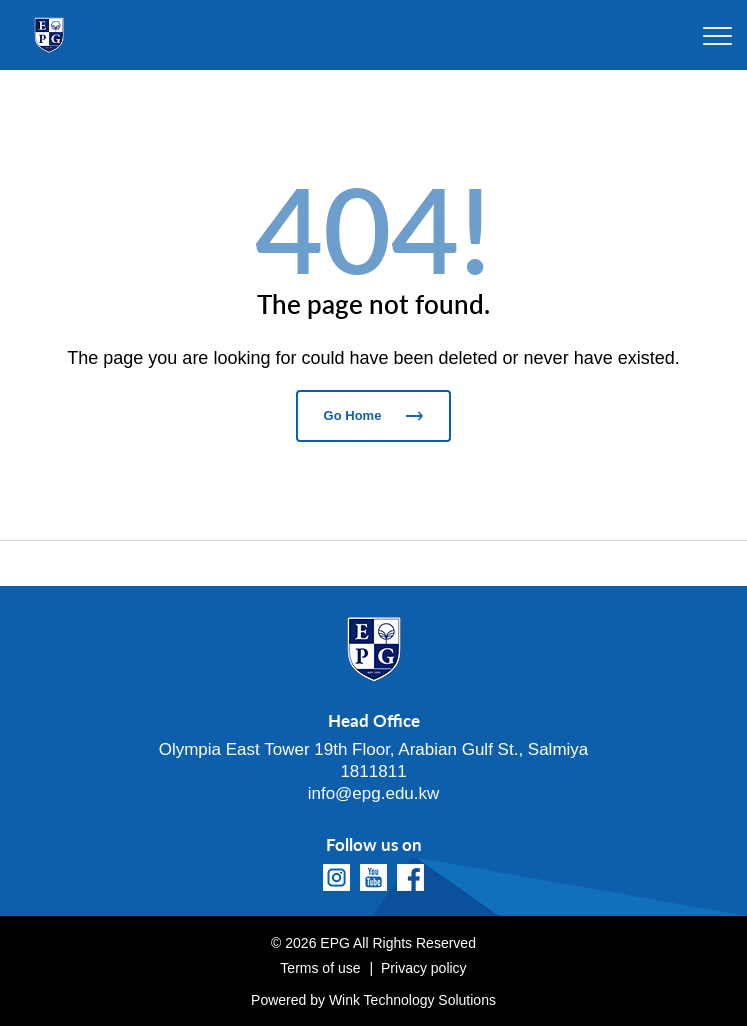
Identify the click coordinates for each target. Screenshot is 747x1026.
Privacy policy (424, 968)
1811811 (373, 771)
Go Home (374, 415)
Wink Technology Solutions (412, 1000)
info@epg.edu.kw (374, 793)
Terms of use (320, 968)
